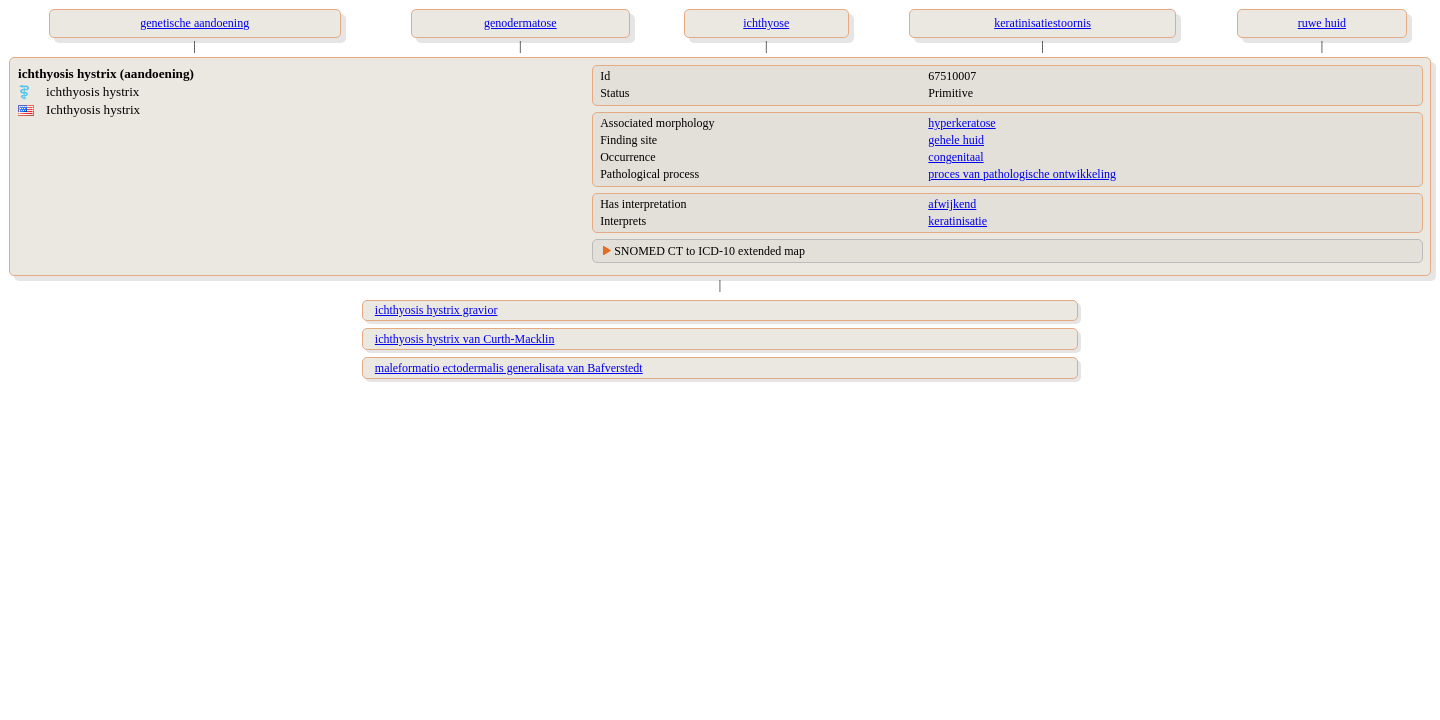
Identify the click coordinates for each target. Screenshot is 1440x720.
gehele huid (956, 140)
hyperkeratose (961, 123)
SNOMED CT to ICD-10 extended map (709, 251)
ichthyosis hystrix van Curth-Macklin (465, 339)
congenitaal (955, 157)
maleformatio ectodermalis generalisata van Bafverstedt (509, 368)
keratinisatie (957, 221)
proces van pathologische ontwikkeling (1022, 174)
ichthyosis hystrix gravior (436, 310)
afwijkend (952, 204)
